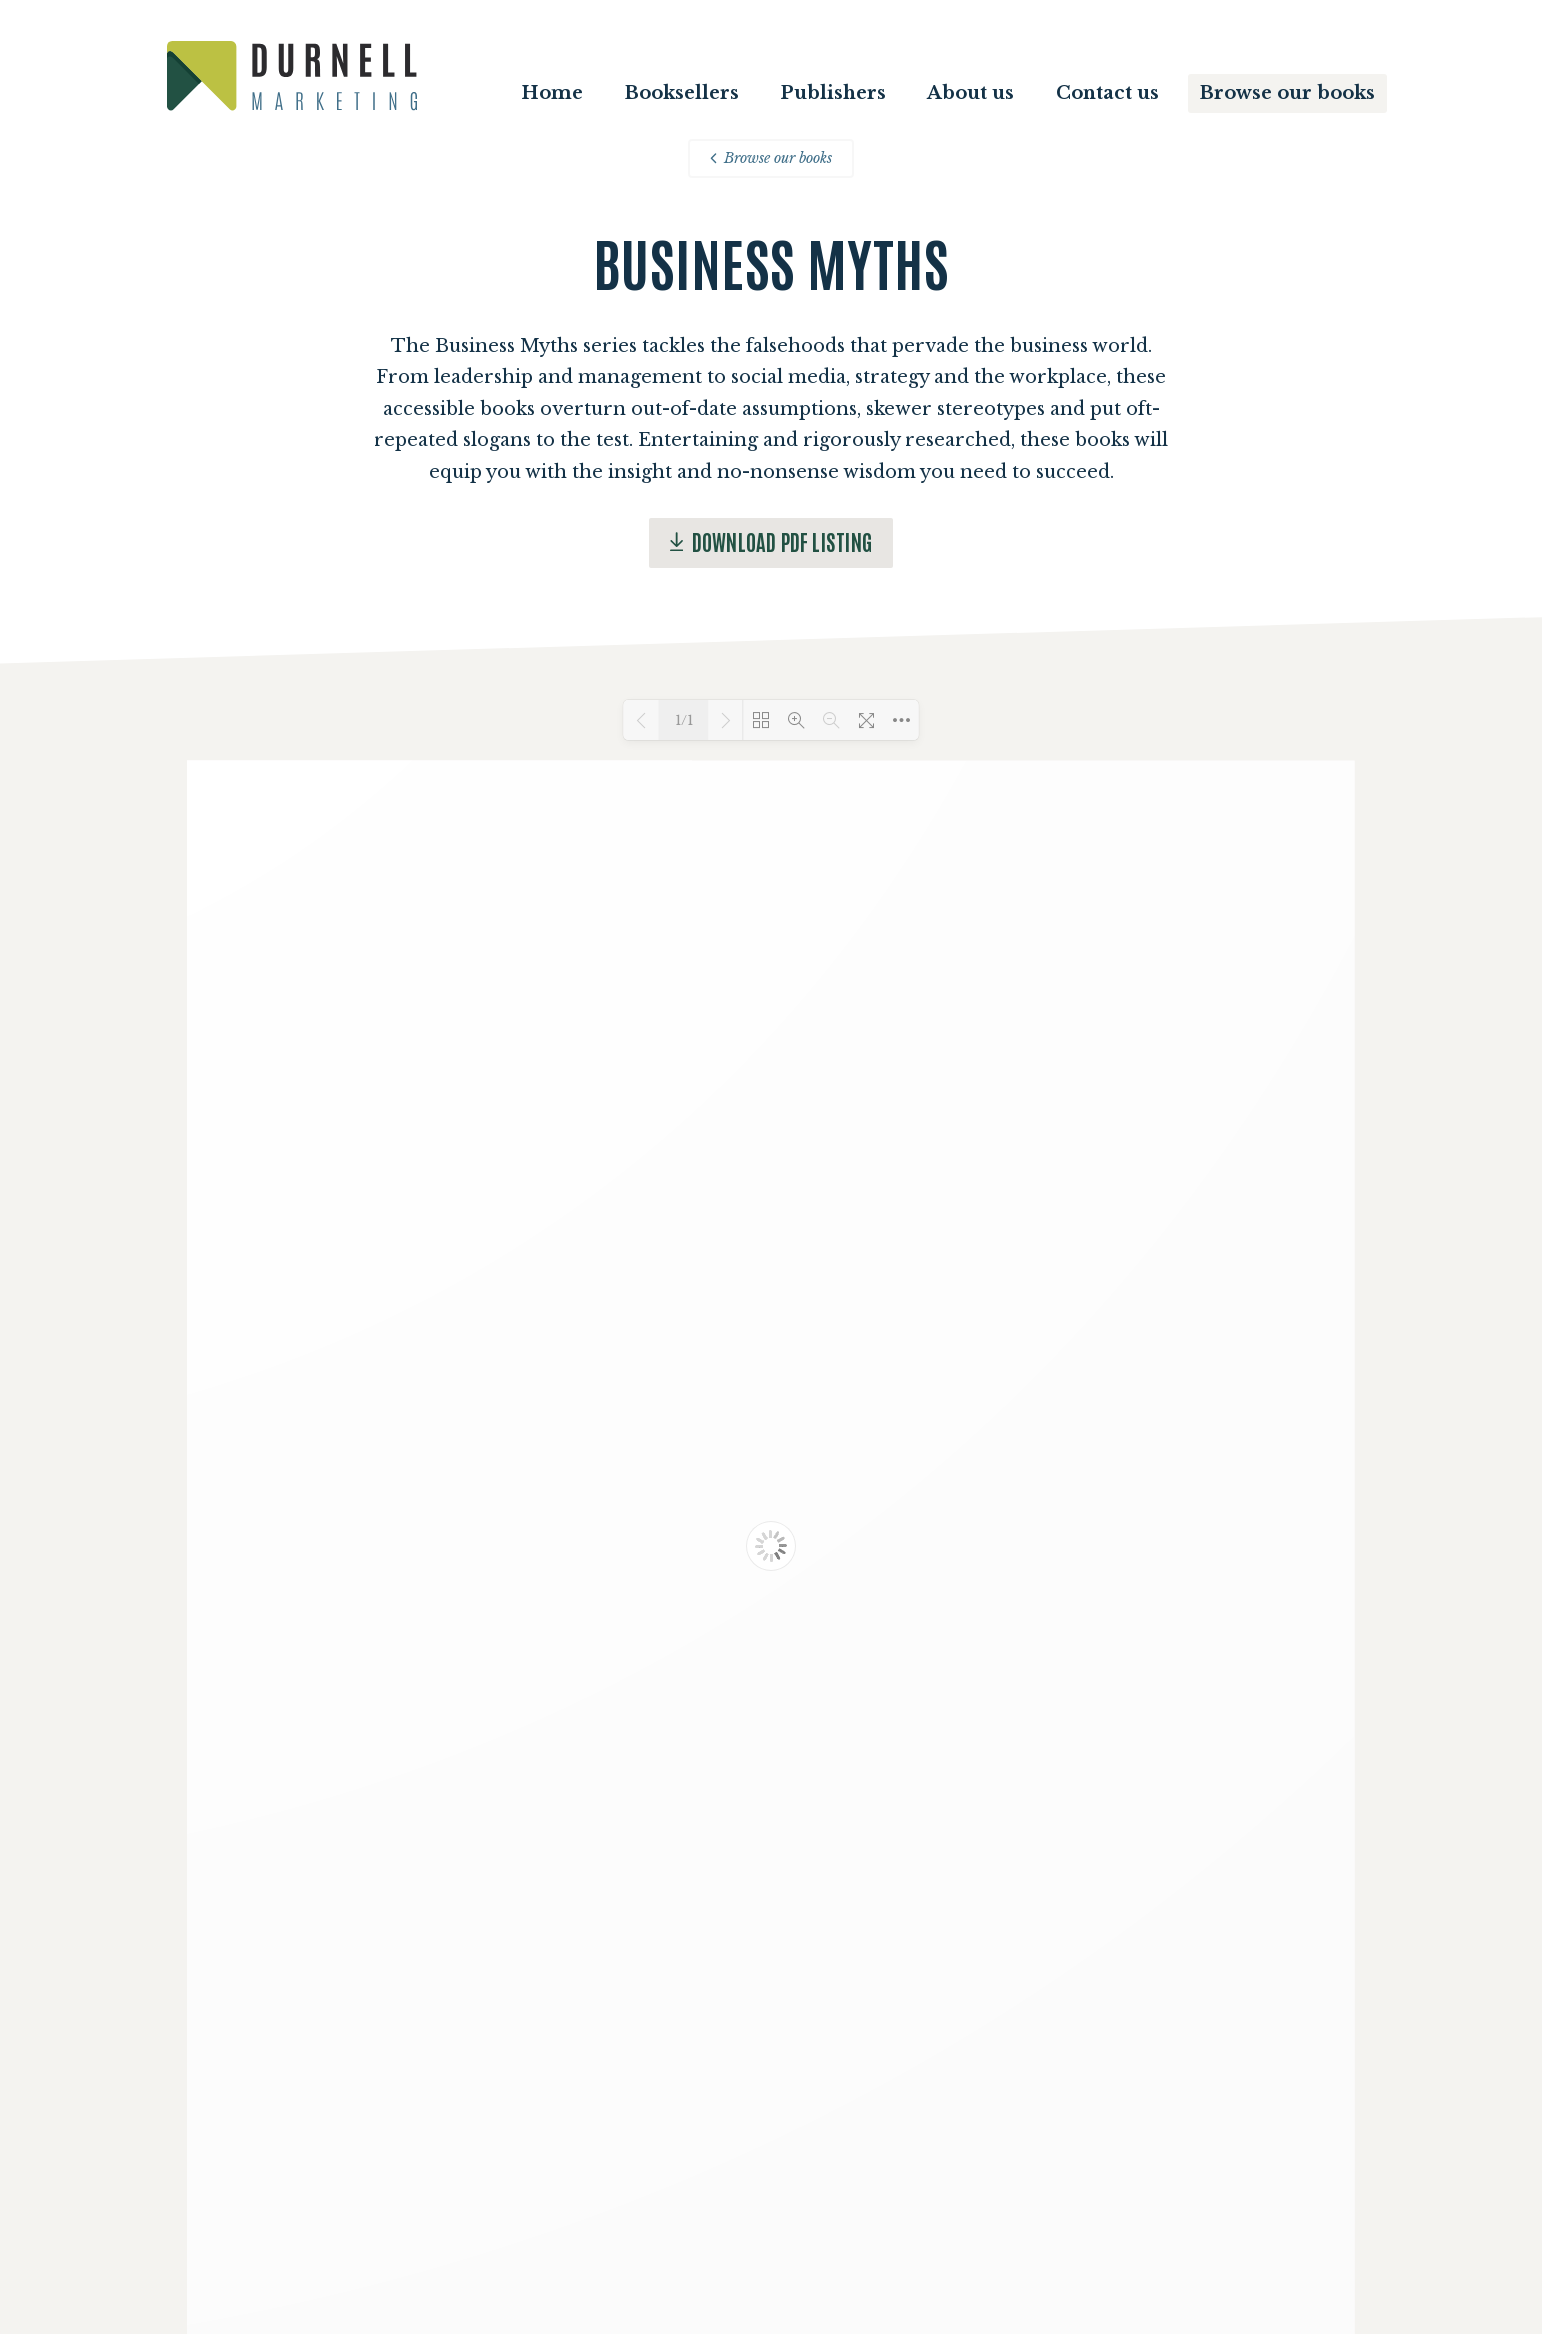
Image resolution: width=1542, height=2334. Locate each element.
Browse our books (1287, 93)
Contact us (1107, 93)
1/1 (684, 720)
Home (552, 93)
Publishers (833, 93)
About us (970, 93)
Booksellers (682, 93)
